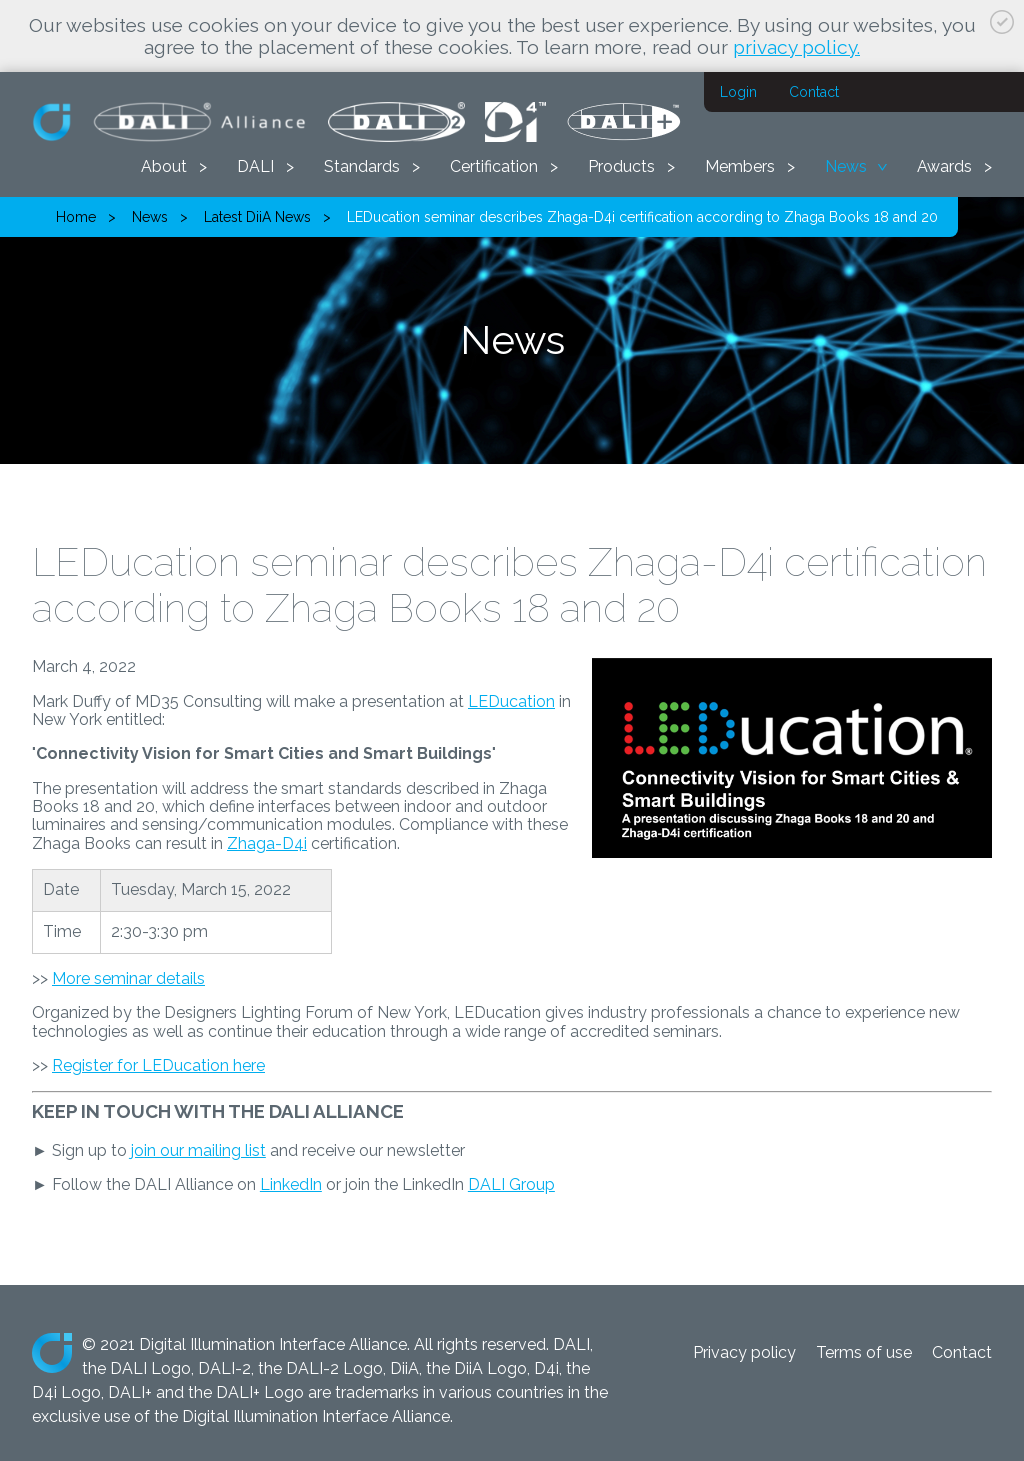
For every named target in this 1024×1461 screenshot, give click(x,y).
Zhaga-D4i (267, 843)
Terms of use (864, 1352)
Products (621, 166)
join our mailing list (198, 1150)
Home (76, 217)
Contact (814, 92)
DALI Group (511, 1184)
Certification (494, 166)
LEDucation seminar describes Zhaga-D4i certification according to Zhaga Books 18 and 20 (642, 217)
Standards (362, 166)
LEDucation (511, 701)
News (846, 166)
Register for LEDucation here (158, 1065)
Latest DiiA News (257, 217)
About (164, 166)
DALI (255, 166)
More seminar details (128, 978)
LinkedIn (291, 1184)
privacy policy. (796, 47)
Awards (944, 166)
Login (738, 92)
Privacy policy (744, 1352)
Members (740, 166)
